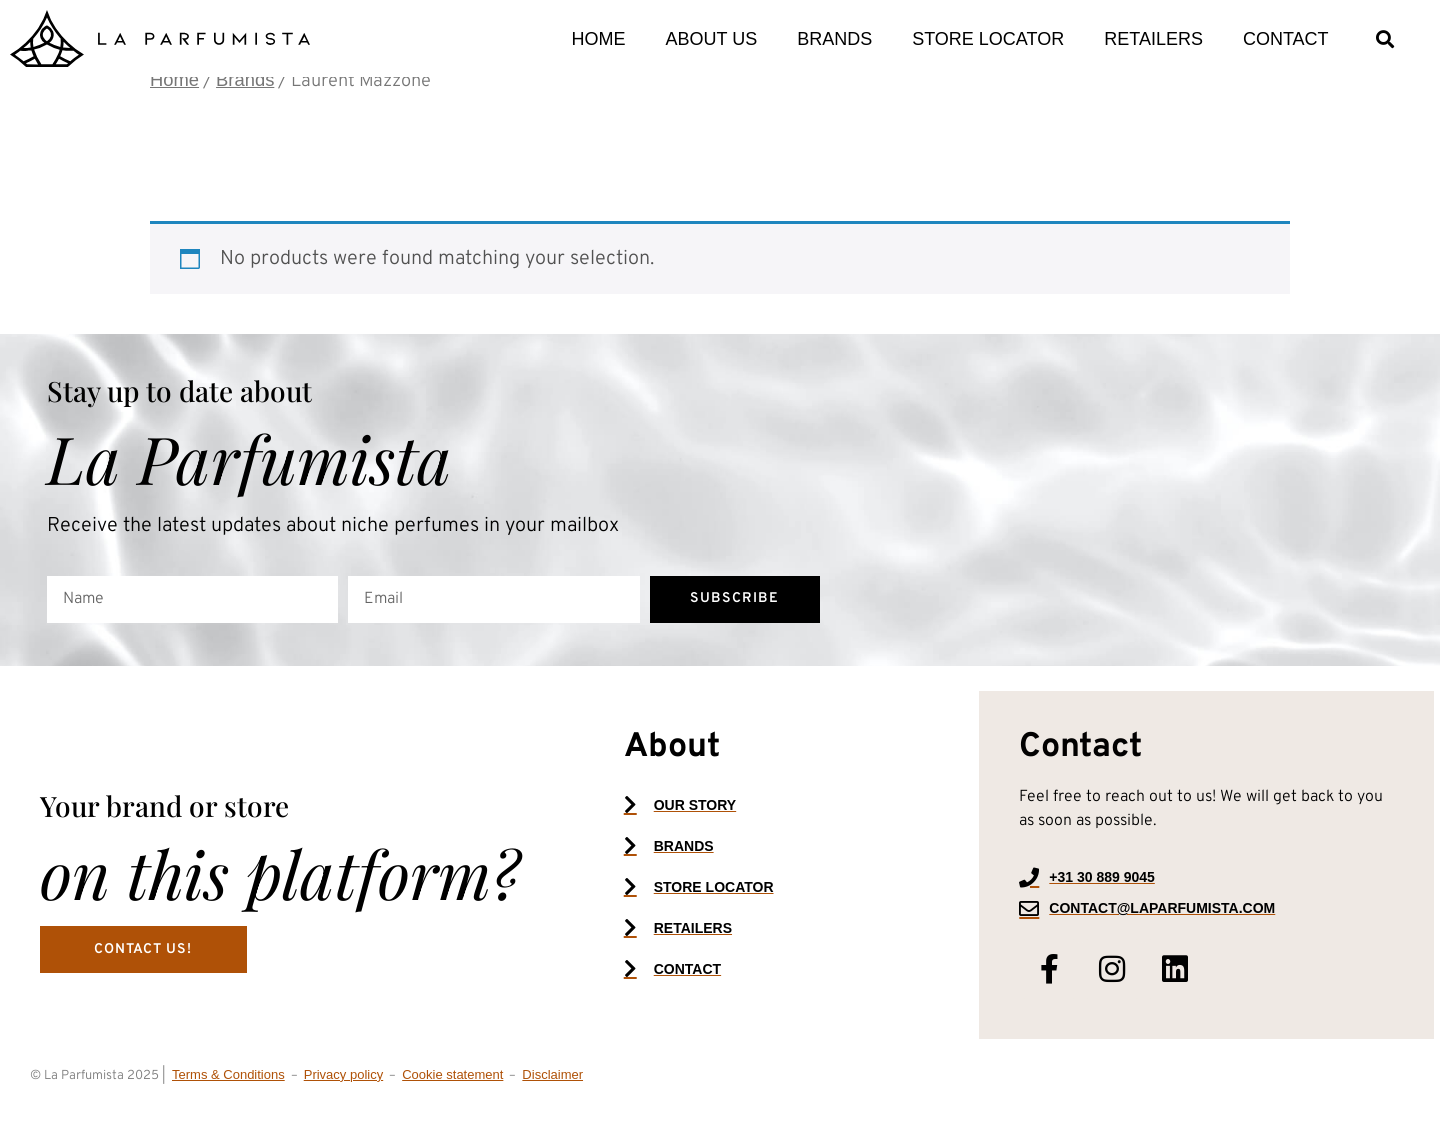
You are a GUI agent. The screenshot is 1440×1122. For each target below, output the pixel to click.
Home (598, 39)
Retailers (1153, 39)
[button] (1385, 38)
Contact (1286, 39)
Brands (834, 39)
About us (711, 39)
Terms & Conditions (228, 1085)
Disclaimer (552, 1085)
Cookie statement (452, 1085)
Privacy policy (343, 1085)
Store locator (988, 39)
